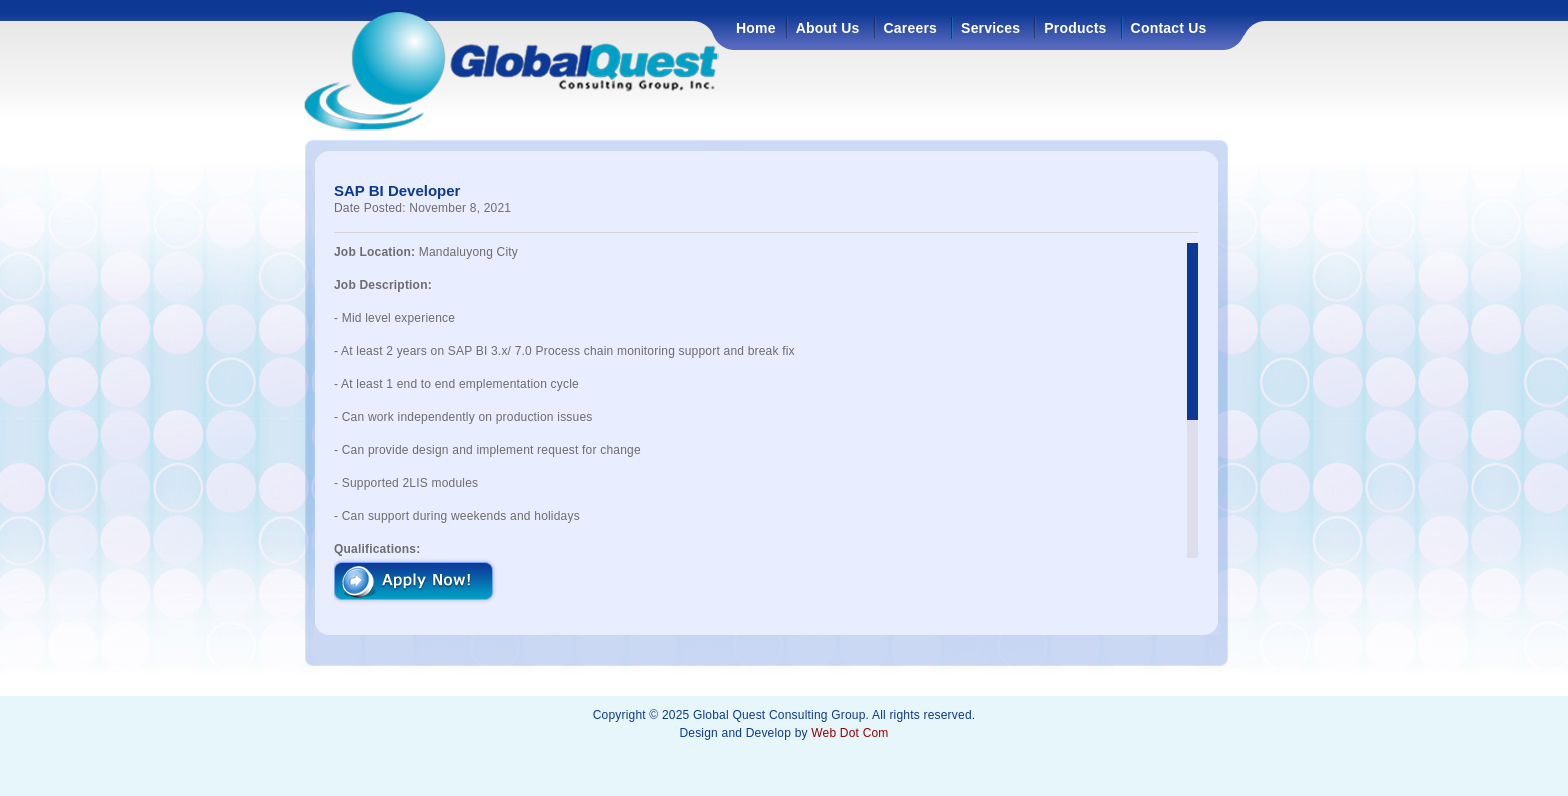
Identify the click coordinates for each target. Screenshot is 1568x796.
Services (990, 28)
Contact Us (1169, 28)
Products (1075, 28)
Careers (911, 28)
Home (756, 28)
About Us (828, 28)
